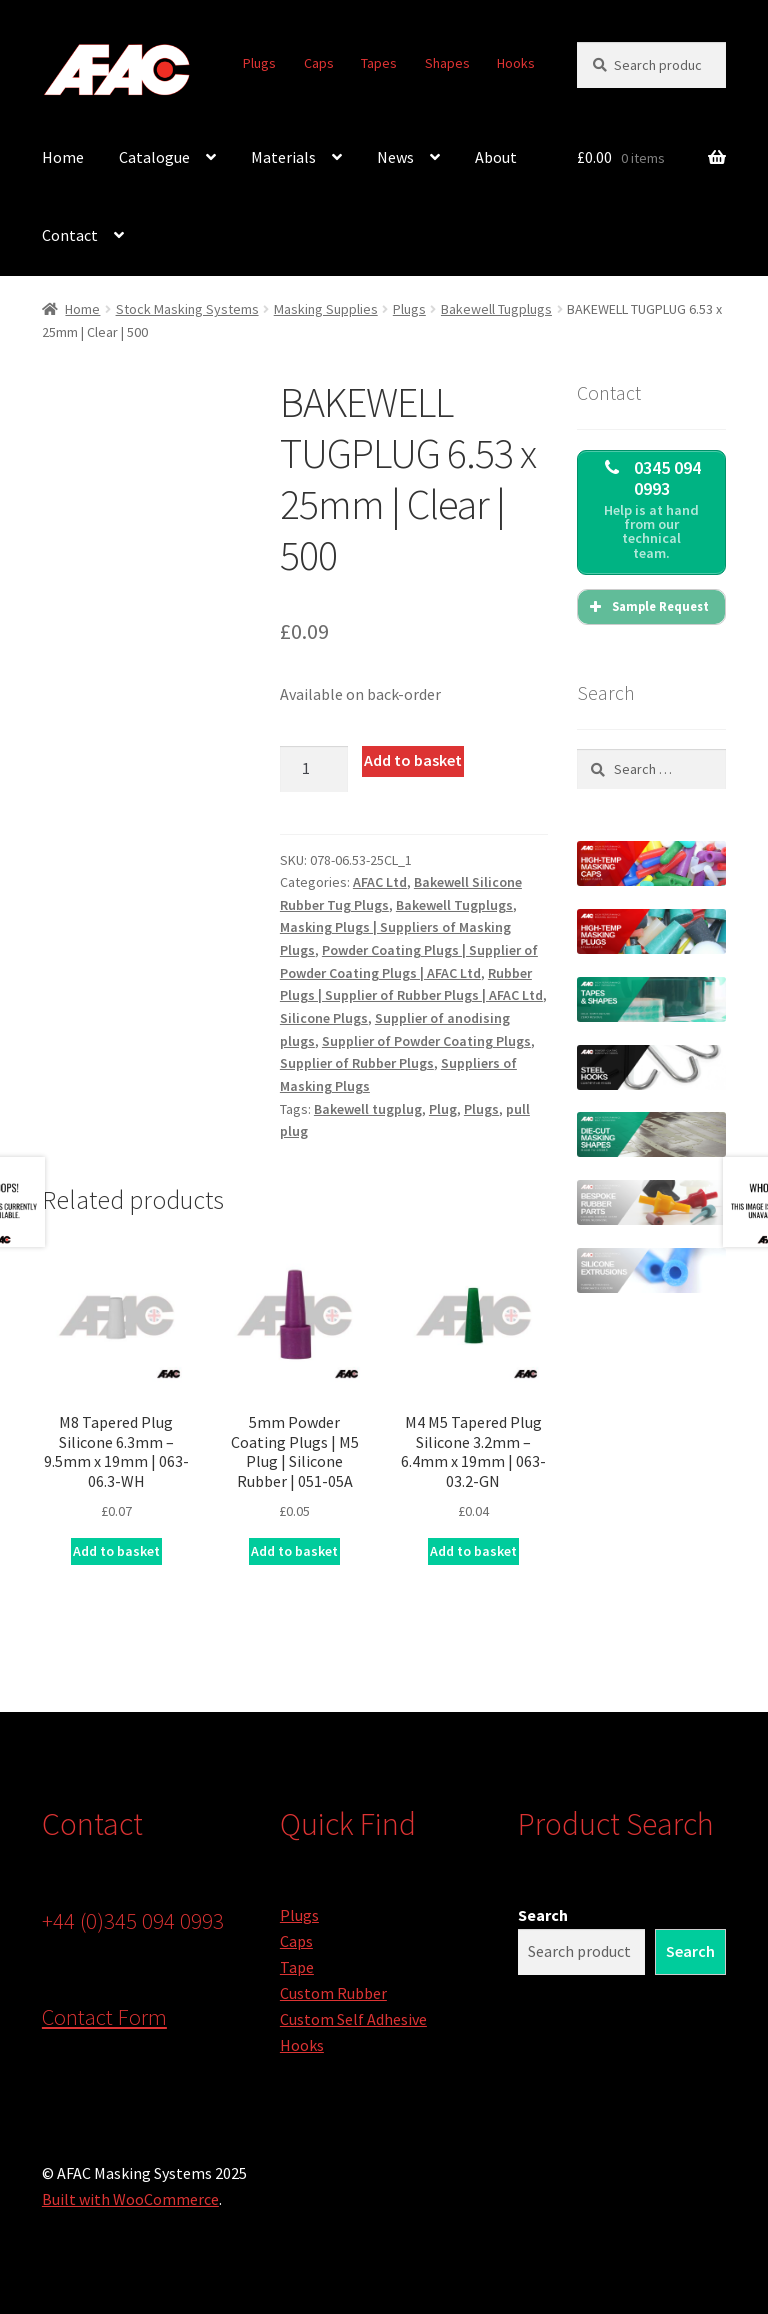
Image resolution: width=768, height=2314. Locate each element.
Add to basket (413, 760)
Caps (319, 63)
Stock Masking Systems (187, 309)
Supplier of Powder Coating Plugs (426, 1041)
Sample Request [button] (647, 607)
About (496, 157)
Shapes (447, 63)
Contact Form (104, 2017)
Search (543, 1915)
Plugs (259, 63)
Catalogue (154, 157)
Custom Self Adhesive (353, 2019)
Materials (283, 157)
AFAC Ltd (380, 882)
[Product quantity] (314, 769)
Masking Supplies (326, 309)
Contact (70, 235)
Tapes (379, 63)
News (395, 157)
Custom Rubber (333, 1993)
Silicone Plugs (324, 1018)
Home (63, 157)
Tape (297, 1967)
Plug (443, 1109)
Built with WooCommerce (130, 2199)
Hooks (516, 63)
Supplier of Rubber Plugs (357, 1063)
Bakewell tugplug (368, 1109)
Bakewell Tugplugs (496, 309)
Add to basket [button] (116, 1551)
